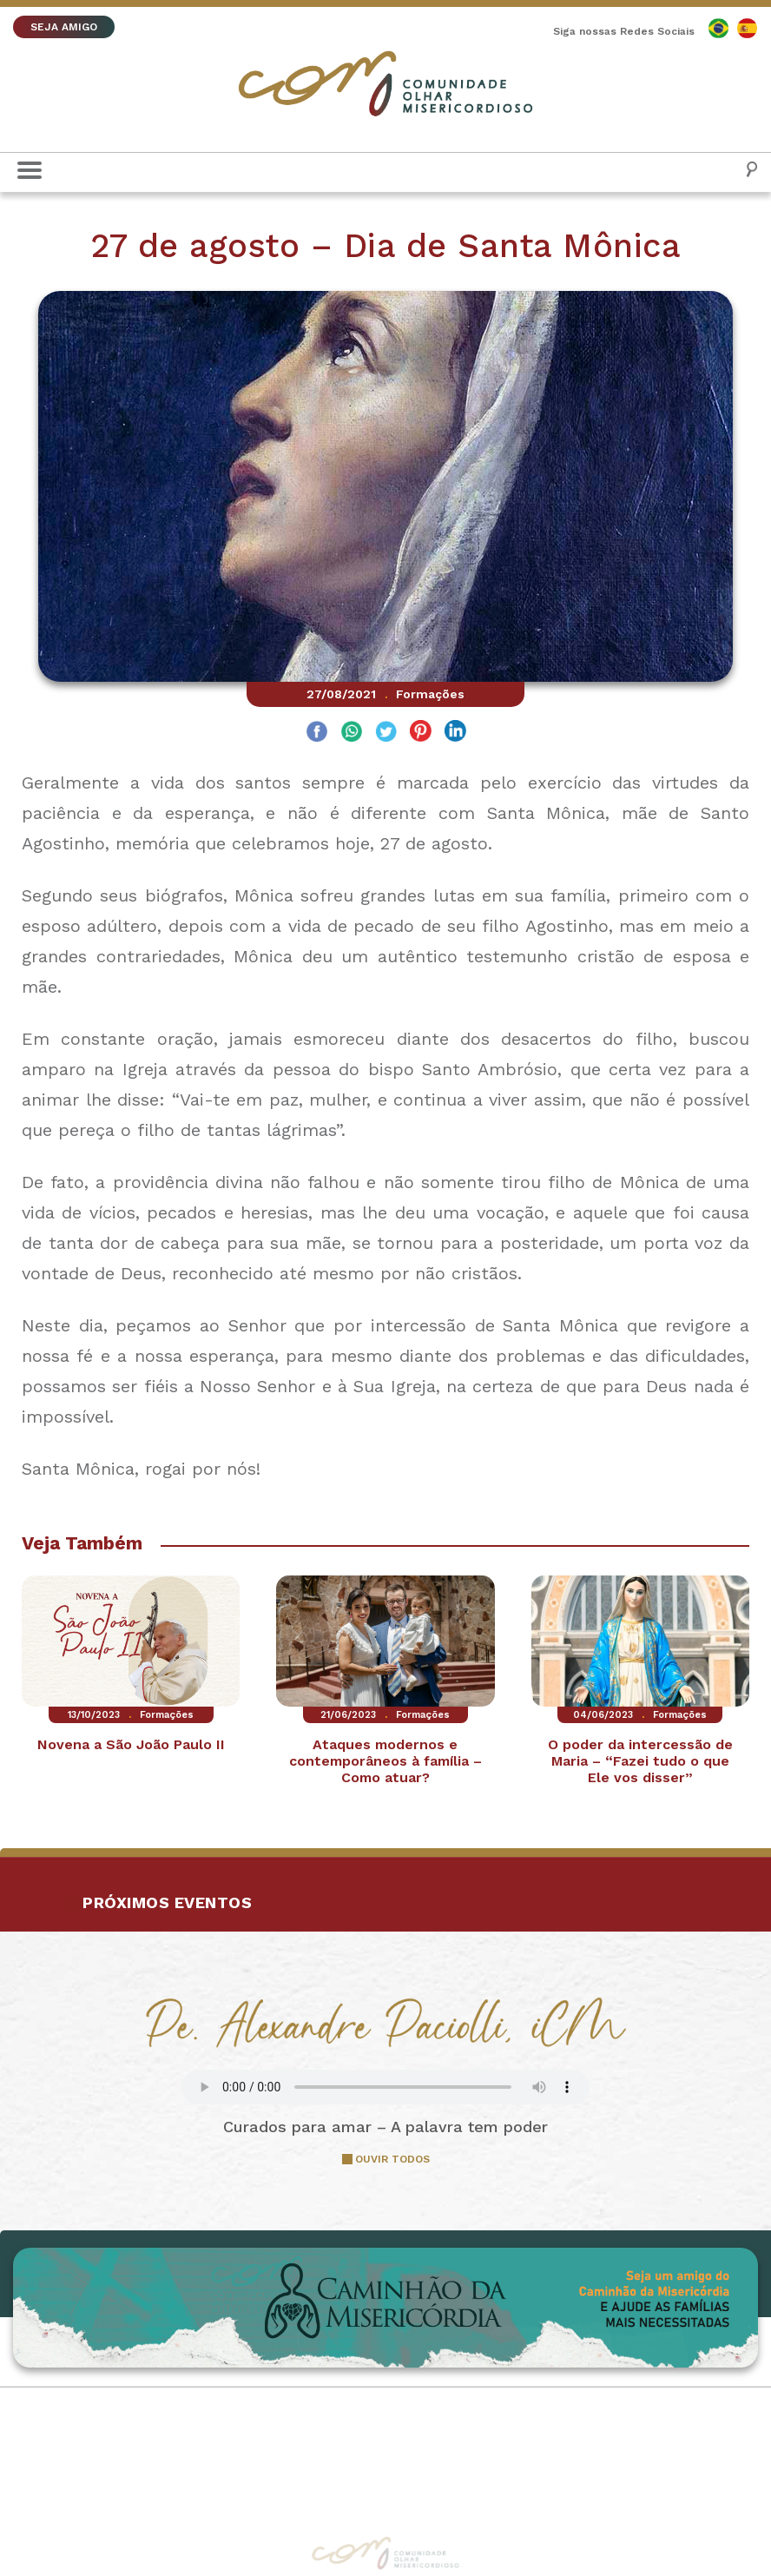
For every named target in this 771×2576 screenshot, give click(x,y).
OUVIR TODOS (392, 2159)
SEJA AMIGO (63, 27)
